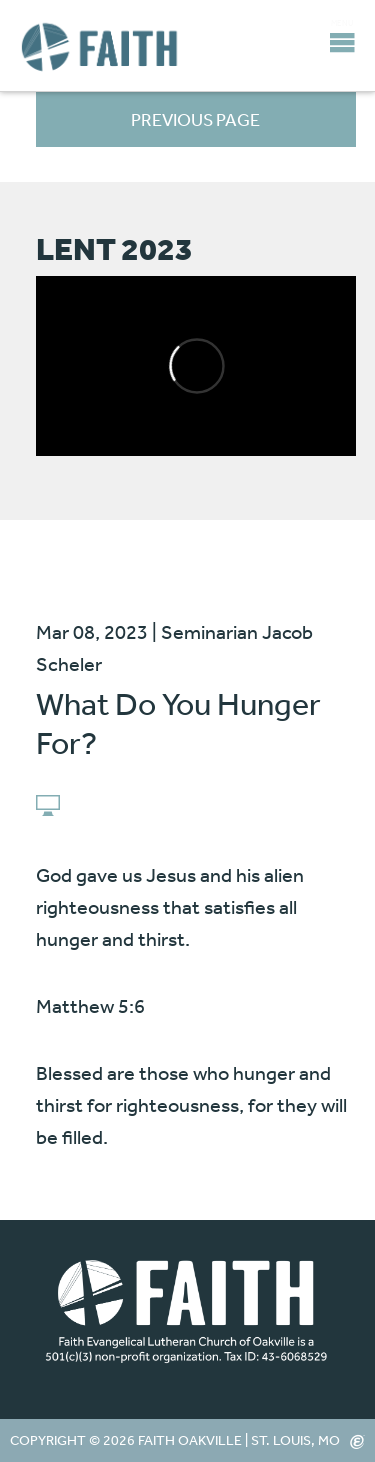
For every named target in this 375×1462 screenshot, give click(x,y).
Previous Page (195, 119)
